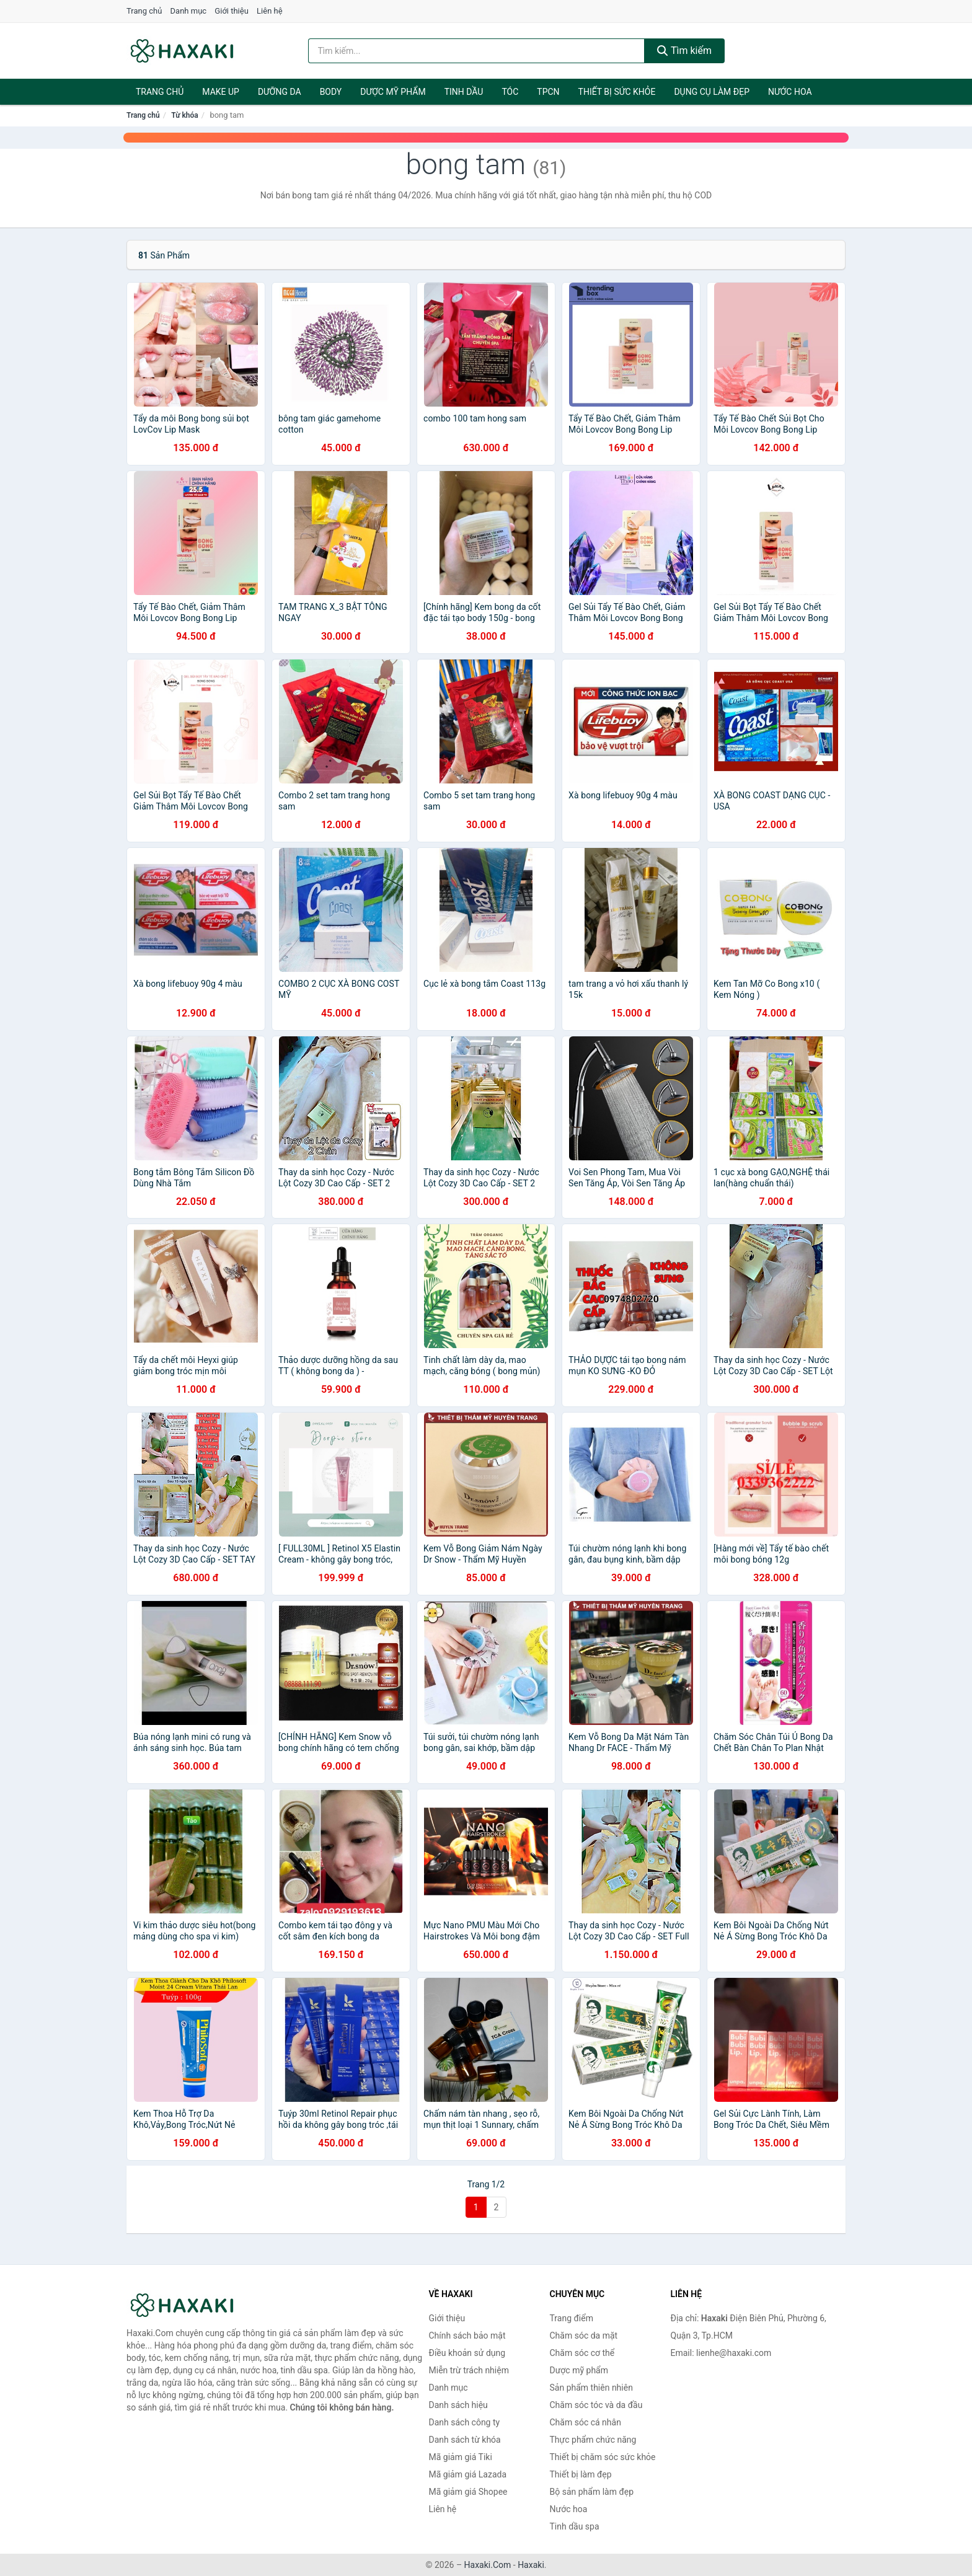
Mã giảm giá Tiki (460, 2457)
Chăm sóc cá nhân (585, 2422)
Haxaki (531, 2565)
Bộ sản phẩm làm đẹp (592, 2492)
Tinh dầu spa (574, 2526)
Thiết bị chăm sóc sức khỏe (603, 2457)
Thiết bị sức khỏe (617, 92)
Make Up (220, 92)
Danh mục (188, 10)
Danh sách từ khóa (465, 2440)
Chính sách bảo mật (467, 2335)
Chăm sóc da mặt (584, 2335)
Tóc (509, 92)
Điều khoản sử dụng (467, 2353)
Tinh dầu (464, 92)
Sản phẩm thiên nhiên (591, 2388)
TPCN (548, 92)
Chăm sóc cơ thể (582, 2353)
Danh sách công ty (464, 2422)
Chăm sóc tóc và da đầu (596, 2405)
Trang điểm (571, 2318)
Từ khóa (184, 115)
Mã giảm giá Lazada (468, 2474)
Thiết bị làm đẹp (581, 2474)
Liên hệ (270, 10)
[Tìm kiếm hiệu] (476, 50)
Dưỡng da (279, 92)
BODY (331, 92)
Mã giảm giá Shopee (468, 2492)
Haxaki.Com (487, 2565)
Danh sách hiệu (458, 2405)
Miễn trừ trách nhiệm (469, 2370)
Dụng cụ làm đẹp (711, 92)
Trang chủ (144, 10)
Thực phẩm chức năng (593, 2440)
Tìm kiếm (684, 50)
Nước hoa (790, 92)
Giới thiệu (231, 10)
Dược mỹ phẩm (392, 92)
